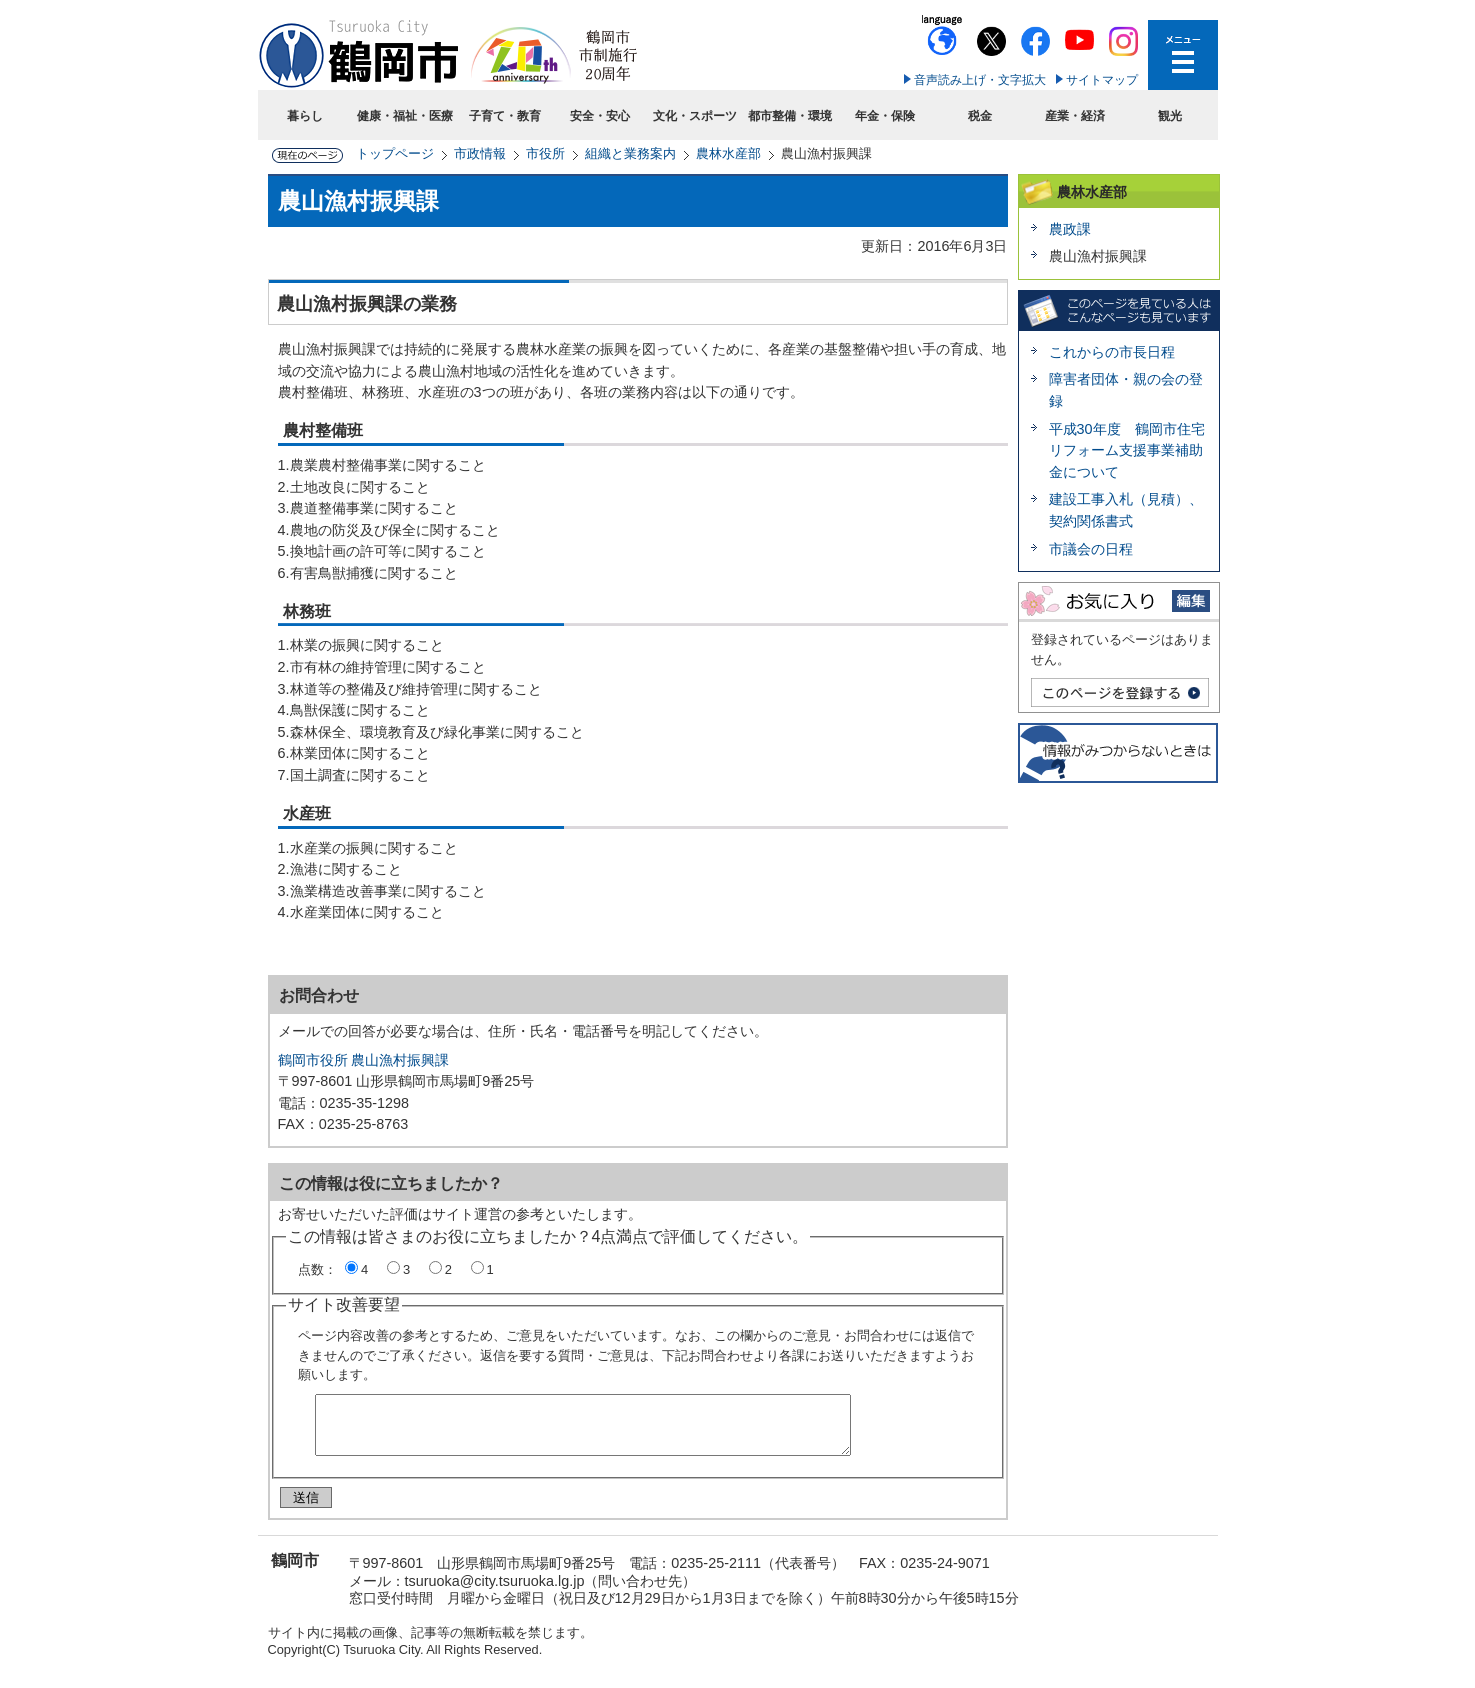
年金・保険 (885, 116)
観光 (1170, 116)
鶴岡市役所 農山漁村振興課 (364, 1060)
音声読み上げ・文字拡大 (980, 80)
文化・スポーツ (695, 116)
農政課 (1070, 229)
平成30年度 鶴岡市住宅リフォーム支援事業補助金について (1127, 450)
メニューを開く (1183, 55)
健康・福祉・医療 (405, 116)
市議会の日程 (1091, 549)
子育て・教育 (505, 116)
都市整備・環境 (790, 116)
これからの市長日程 (1112, 352)
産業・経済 (1075, 116)
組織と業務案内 (630, 153)
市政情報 (480, 153)
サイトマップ (1102, 80)
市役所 (545, 153)
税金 (980, 116)
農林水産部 (728, 153)
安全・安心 (600, 116)
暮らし (305, 116)
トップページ (395, 153)
